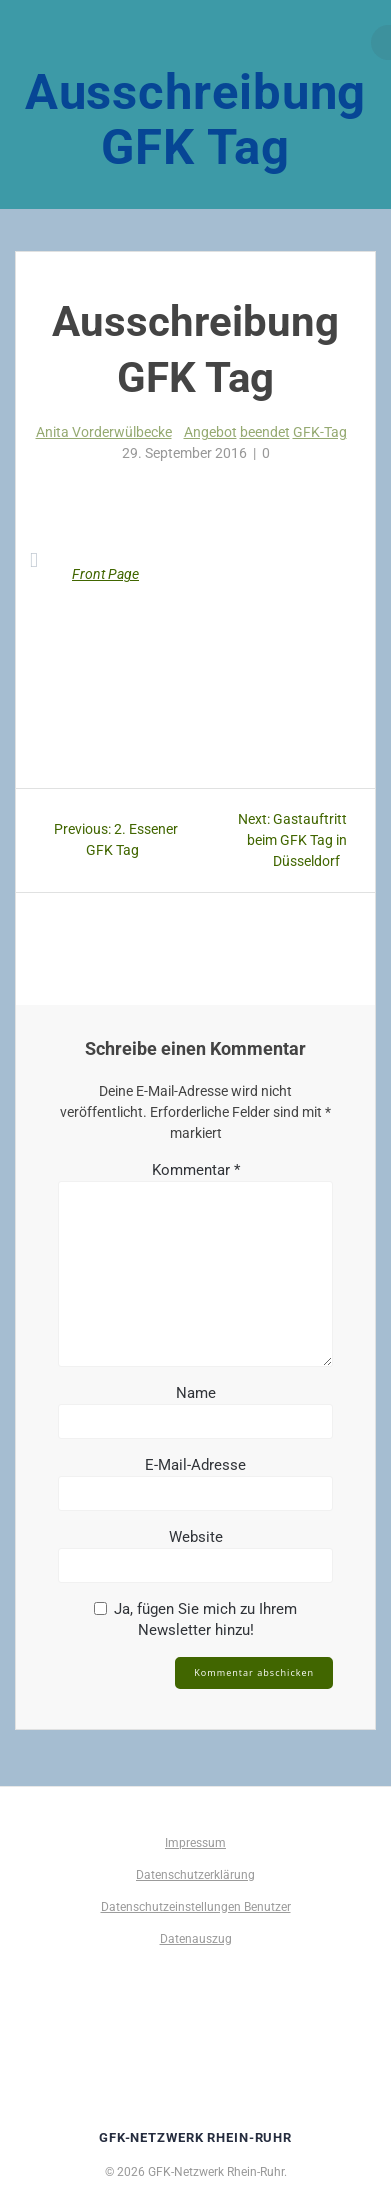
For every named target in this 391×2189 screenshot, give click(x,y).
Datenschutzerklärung (195, 1875)
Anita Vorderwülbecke (104, 432)
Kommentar (196, 1170)
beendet (265, 432)
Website (196, 1537)
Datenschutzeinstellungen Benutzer (196, 1907)
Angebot (210, 432)
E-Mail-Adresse (195, 1465)
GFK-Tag (320, 432)
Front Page (105, 574)
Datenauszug (196, 1939)
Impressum (195, 1843)
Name (196, 1393)
